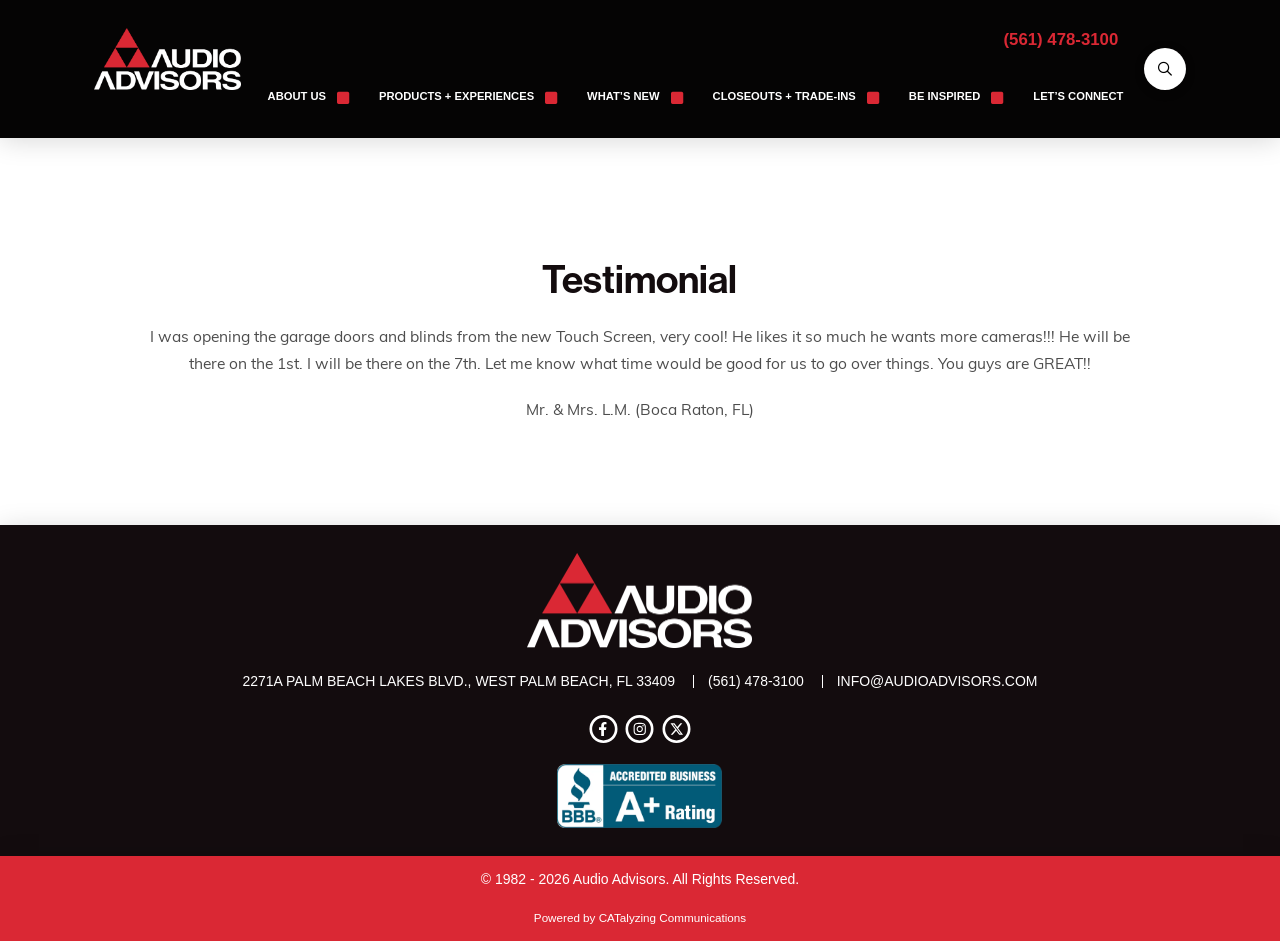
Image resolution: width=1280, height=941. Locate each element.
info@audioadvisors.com (937, 681)
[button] (1165, 69)
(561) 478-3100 (1061, 39)
